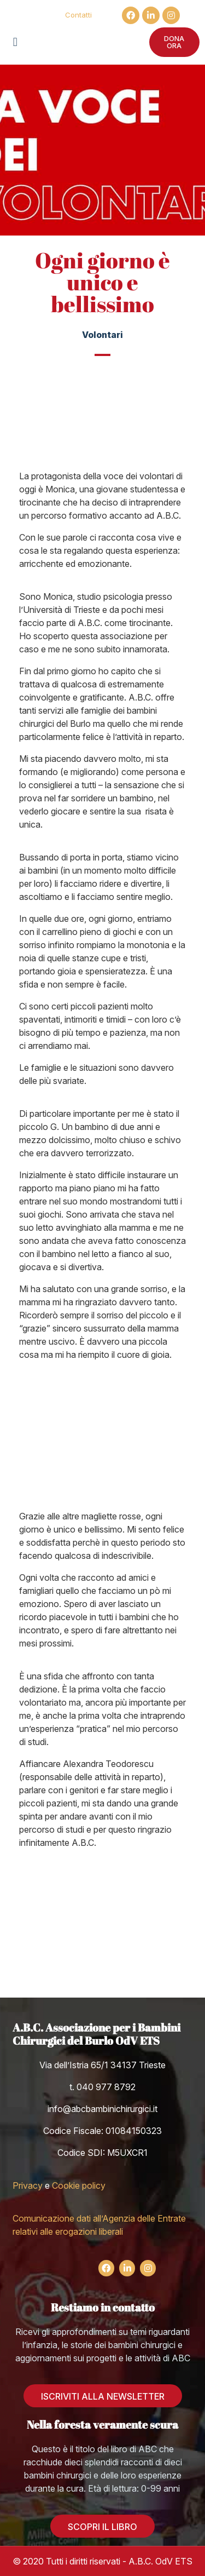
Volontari (102, 334)
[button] (15, 42)
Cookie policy (79, 2185)
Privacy (28, 2185)
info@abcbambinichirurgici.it (102, 2108)
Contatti (78, 14)
